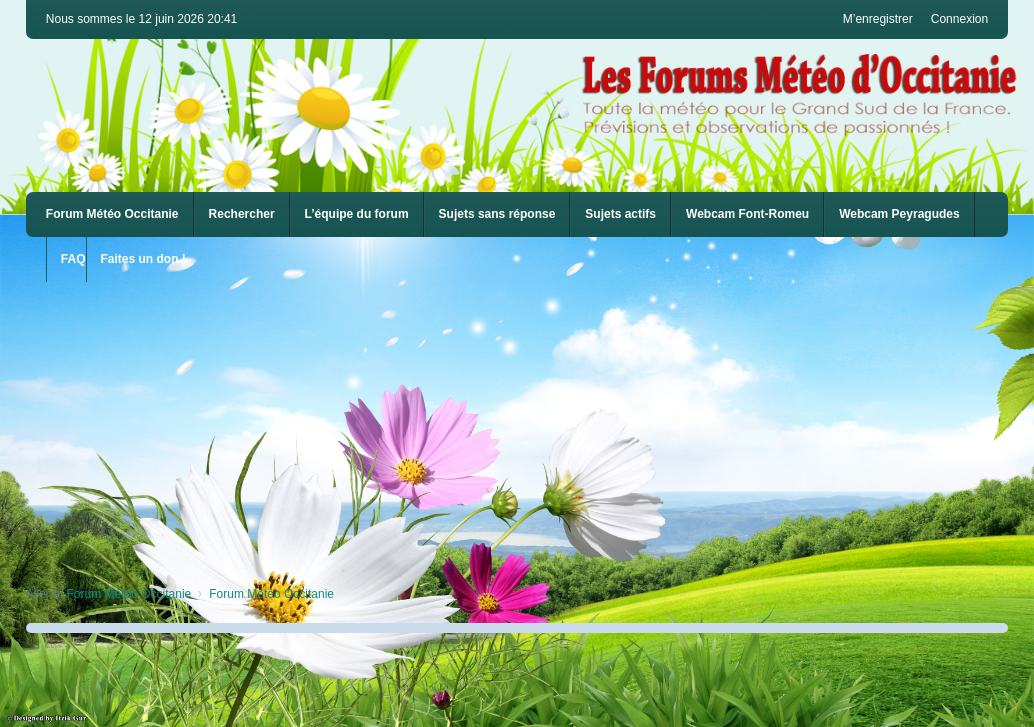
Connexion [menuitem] (959, 19)
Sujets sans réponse (497, 214)
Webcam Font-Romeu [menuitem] (747, 214)
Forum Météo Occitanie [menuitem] (112, 214)
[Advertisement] (530, 422)
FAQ (73, 259)
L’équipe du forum (357, 214)
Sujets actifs (620, 214)
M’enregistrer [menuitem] (878, 19)
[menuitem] (747, 214)
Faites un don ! (143, 259)
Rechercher (242, 214)
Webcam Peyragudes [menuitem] (899, 214)
